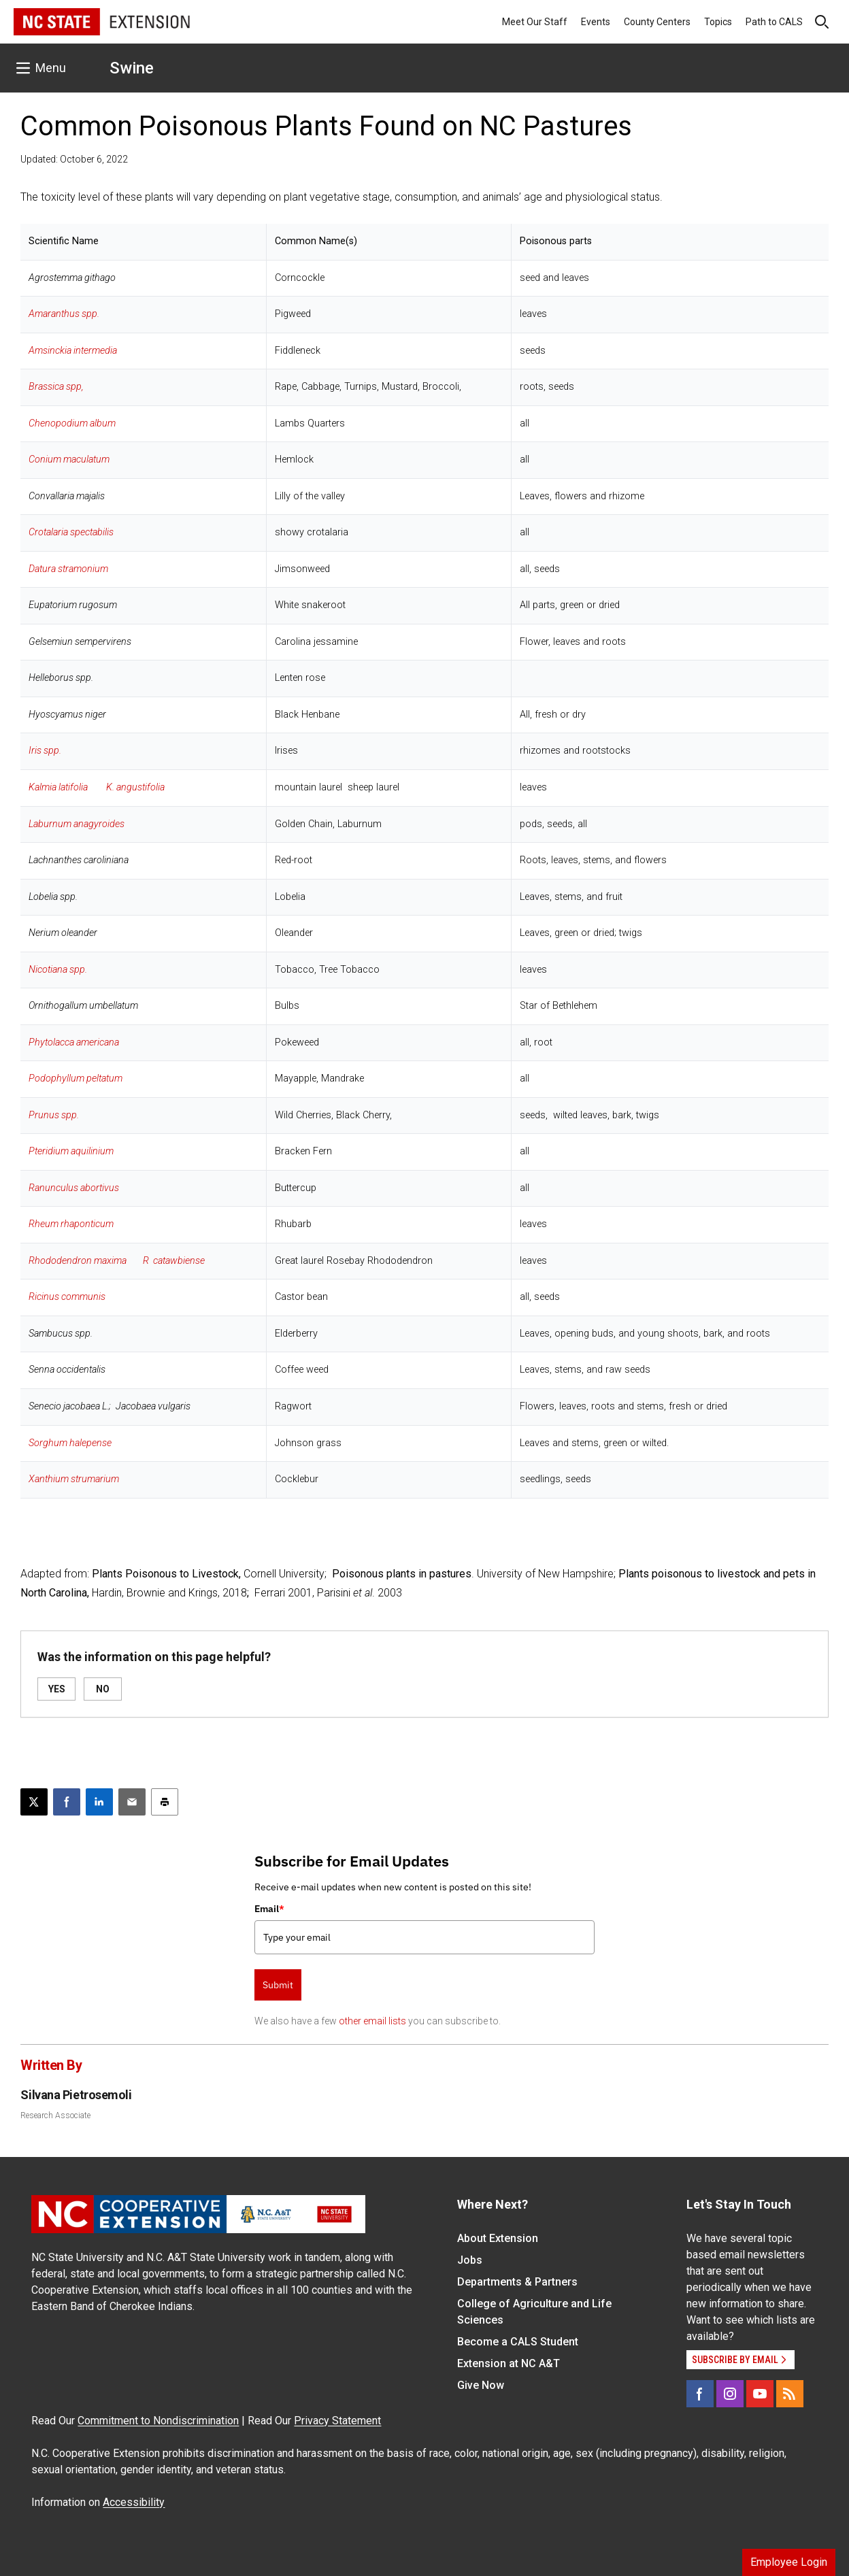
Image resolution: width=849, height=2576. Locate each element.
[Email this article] (132, 1802)
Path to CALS (774, 21)
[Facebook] (700, 2393)
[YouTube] (759, 2393)
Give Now (480, 2385)
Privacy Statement (337, 2420)
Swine (132, 68)
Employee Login (788, 2562)
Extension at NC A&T (508, 2363)
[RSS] (789, 2393)
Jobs (469, 2260)
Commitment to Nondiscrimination (158, 2420)
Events (595, 21)
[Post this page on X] (34, 1802)
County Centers (657, 21)
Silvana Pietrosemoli (75, 2095)
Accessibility (134, 2502)
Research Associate (55, 2115)
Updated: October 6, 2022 (74, 159)
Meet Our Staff (534, 21)
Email (269, 1909)
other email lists (372, 2020)
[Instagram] (730, 2393)
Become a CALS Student (517, 2341)
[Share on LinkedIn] (99, 1802)
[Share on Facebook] (66, 1802)
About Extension (497, 2238)
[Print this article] (164, 1802)
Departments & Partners (517, 2281)
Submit (278, 1985)
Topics (718, 21)
